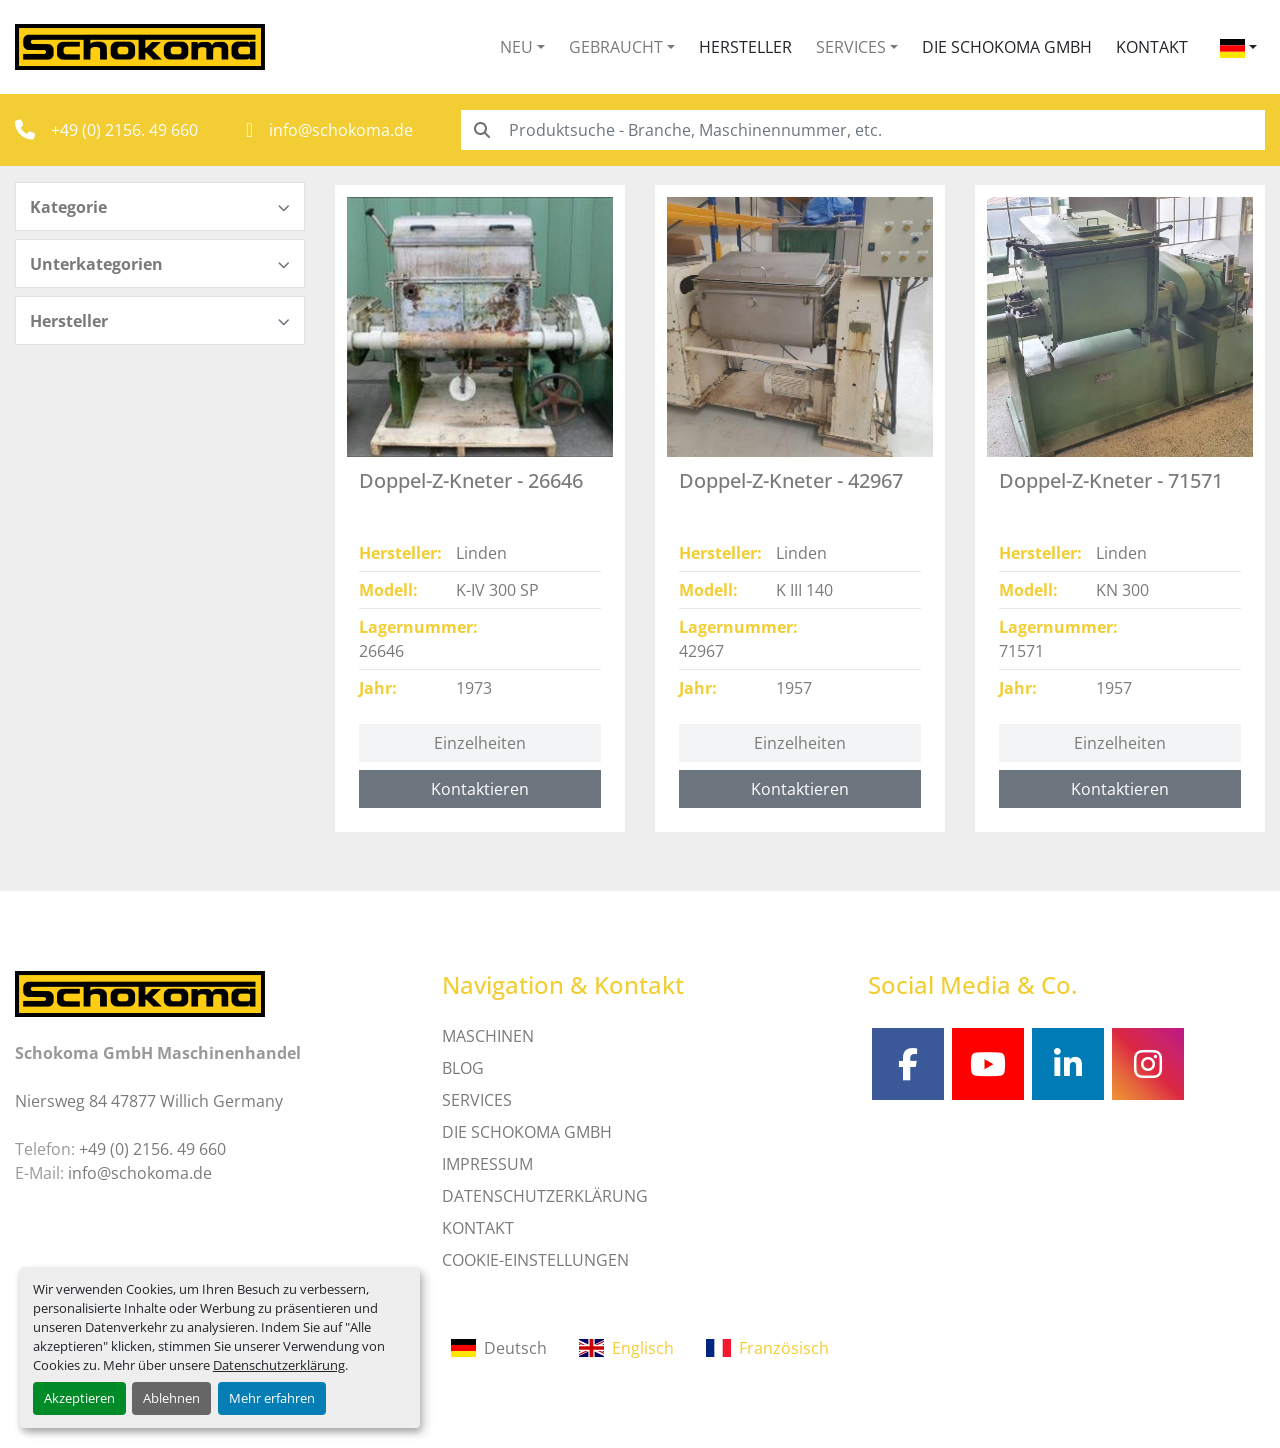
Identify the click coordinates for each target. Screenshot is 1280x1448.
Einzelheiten (480, 743)
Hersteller (745, 47)
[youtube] (988, 1064)
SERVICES (477, 1100)
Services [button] (851, 47)
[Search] (863, 130)
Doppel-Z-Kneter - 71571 (1111, 480)
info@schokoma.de (341, 130)
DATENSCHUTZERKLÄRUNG (545, 1196)
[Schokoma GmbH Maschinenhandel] (140, 992)
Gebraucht (616, 47)
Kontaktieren (480, 789)
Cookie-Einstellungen (535, 1260)
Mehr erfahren (272, 1398)
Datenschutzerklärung (279, 1365)
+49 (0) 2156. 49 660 (124, 130)
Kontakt (1152, 47)
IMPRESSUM (487, 1164)
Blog (463, 1068)
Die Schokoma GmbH (1007, 47)
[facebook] (908, 1064)
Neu (516, 47)
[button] (522, 47)
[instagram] (1148, 1064)
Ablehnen (171, 1398)
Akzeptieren (79, 1398)
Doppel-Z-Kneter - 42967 (791, 480)
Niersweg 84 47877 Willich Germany (149, 1101)
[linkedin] (1068, 1064)
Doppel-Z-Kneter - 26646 (471, 480)
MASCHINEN (488, 1036)
